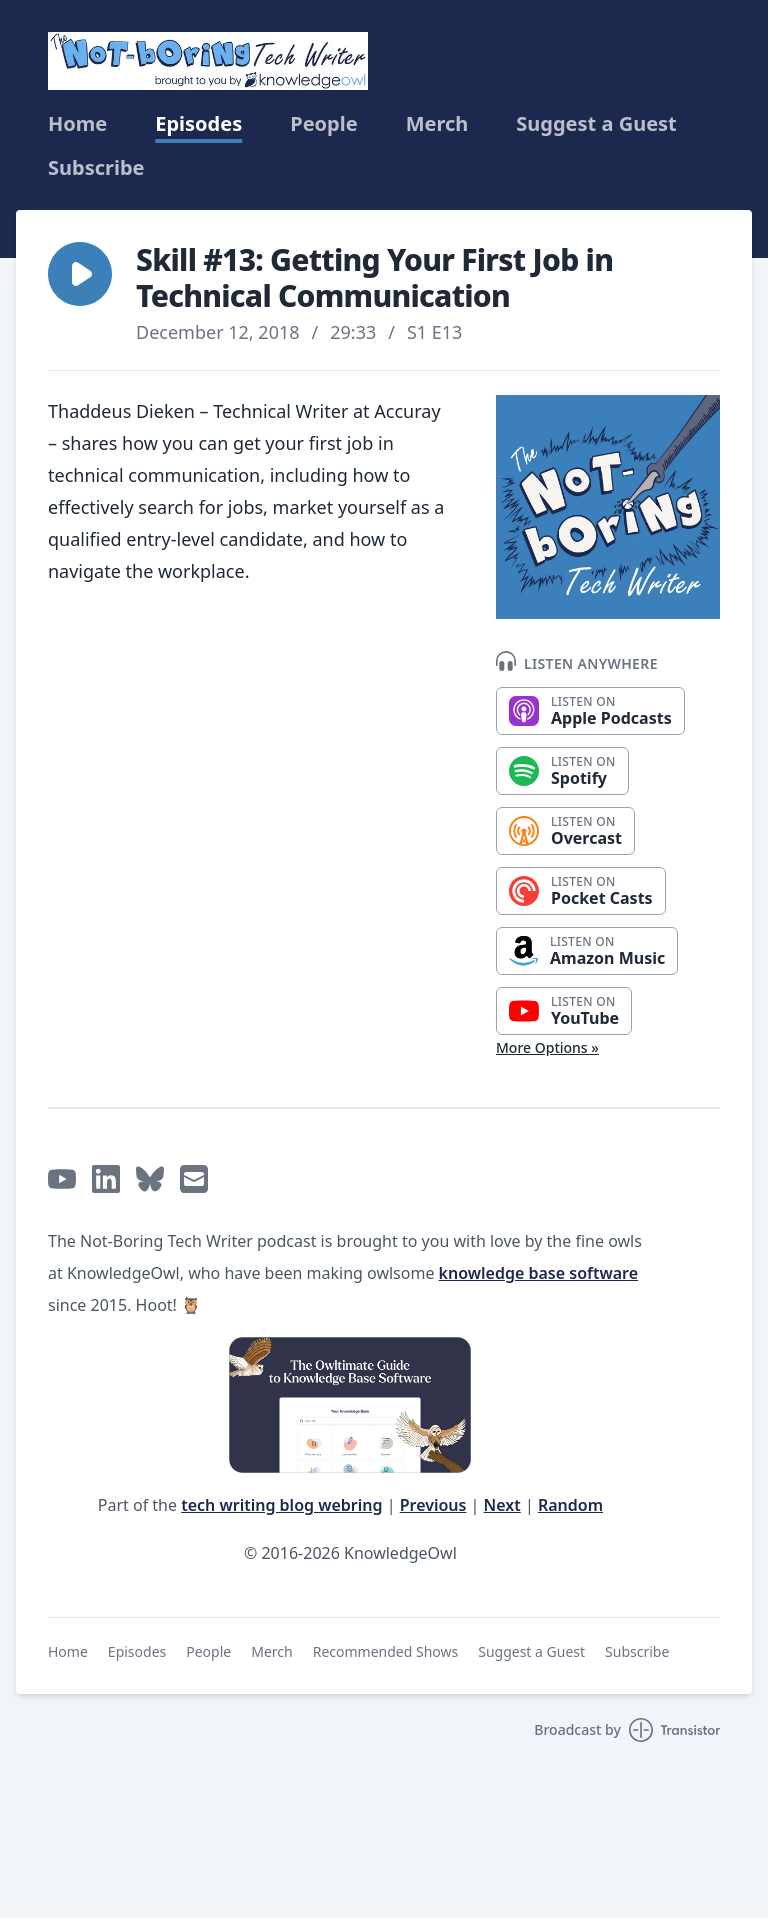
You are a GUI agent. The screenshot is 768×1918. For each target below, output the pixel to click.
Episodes (198, 124)
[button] (80, 274)
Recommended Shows (386, 1651)
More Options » (547, 1047)
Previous (433, 1505)
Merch (437, 124)
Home (77, 124)
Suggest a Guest (596, 124)
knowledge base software (539, 1273)
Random (570, 1505)
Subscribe (96, 168)
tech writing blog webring (281, 1505)
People (323, 124)
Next (502, 1505)
